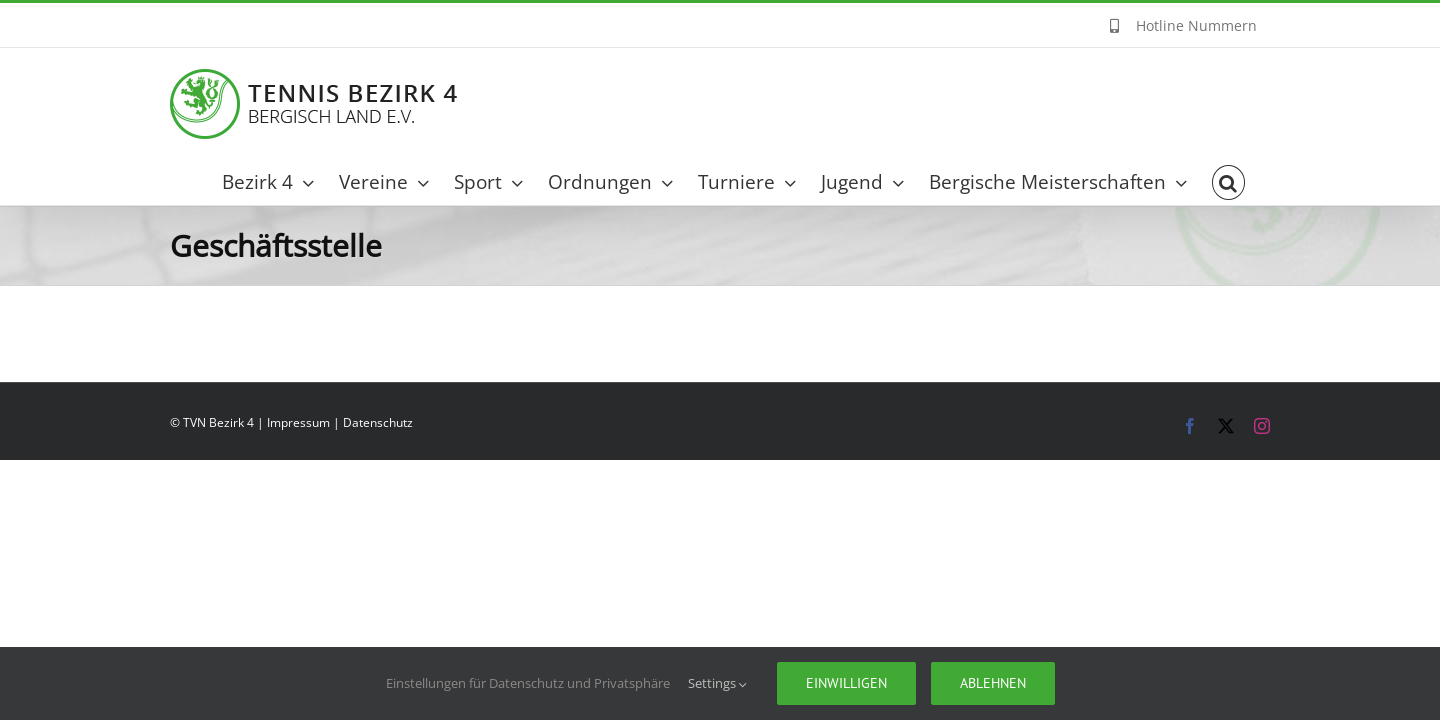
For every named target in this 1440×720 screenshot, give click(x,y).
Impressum (298, 422)
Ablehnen (993, 683)
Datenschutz (378, 422)
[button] (1253, 182)
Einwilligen (846, 683)
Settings (717, 683)
